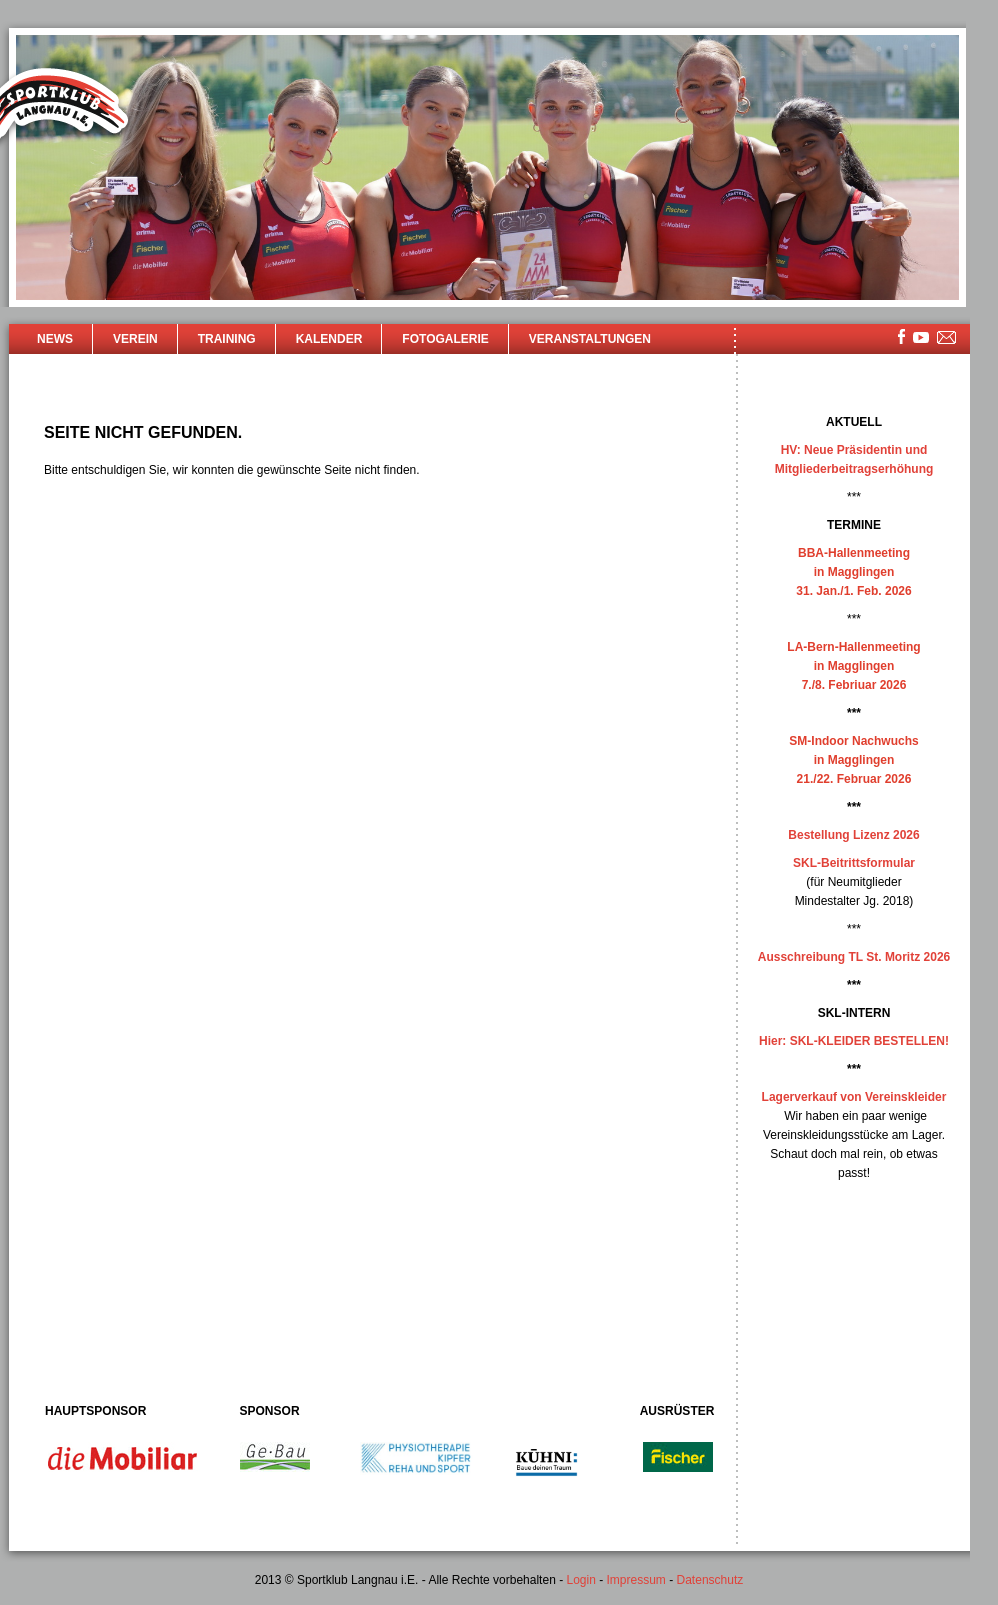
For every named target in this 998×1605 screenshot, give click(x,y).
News (55, 339)
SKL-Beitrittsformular (854, 863)
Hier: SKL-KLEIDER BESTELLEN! (854, 1041)
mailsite (947, 338)
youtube (921, 337)
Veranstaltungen (590, 339)
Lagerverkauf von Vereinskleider (854, 1097)
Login (580, 1580)
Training (227, 339)
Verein (135, 339)
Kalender (329, 339)
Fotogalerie (445, 339)
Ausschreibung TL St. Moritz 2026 (854, 957)
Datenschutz (710, 1580)
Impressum (636, 1580)
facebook (901, 336)
